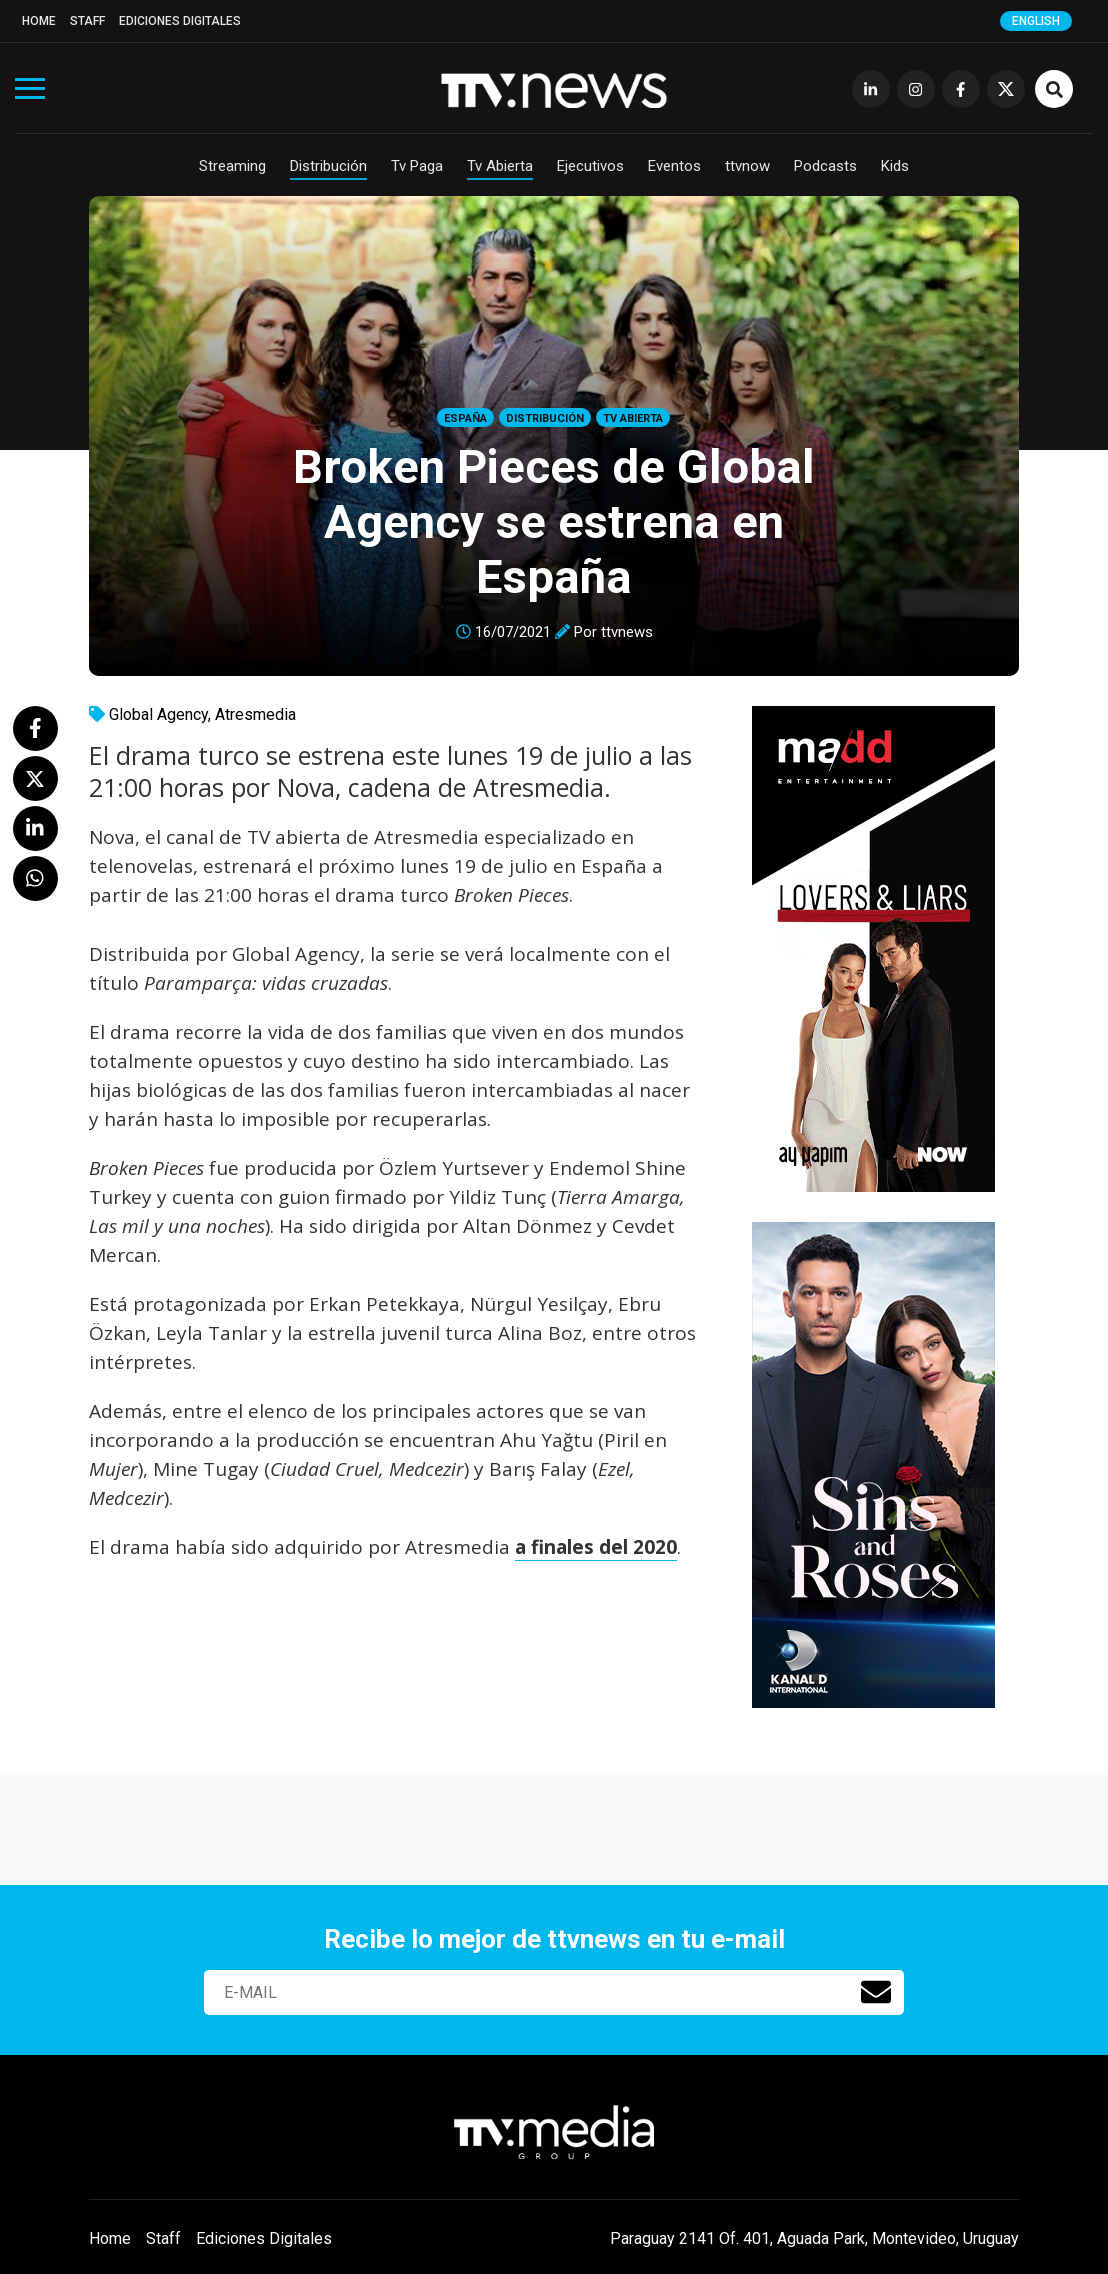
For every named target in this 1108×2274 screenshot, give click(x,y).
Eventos (674, 166)
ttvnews (627, 632)
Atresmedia (255, 714)
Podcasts (825, 166)
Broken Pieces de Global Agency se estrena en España (554, 521)
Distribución (328, 166)
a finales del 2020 (596, 1547)
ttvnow (747, 166)
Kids (895, 166)
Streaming (232, 166)
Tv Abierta (500, 166)
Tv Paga (417, 166)
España (465, 418)
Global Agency (158, 714)
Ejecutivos (590, 166)
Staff (87, 21)
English (1036, 21)
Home (39, 21)
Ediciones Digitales (180, 21)
